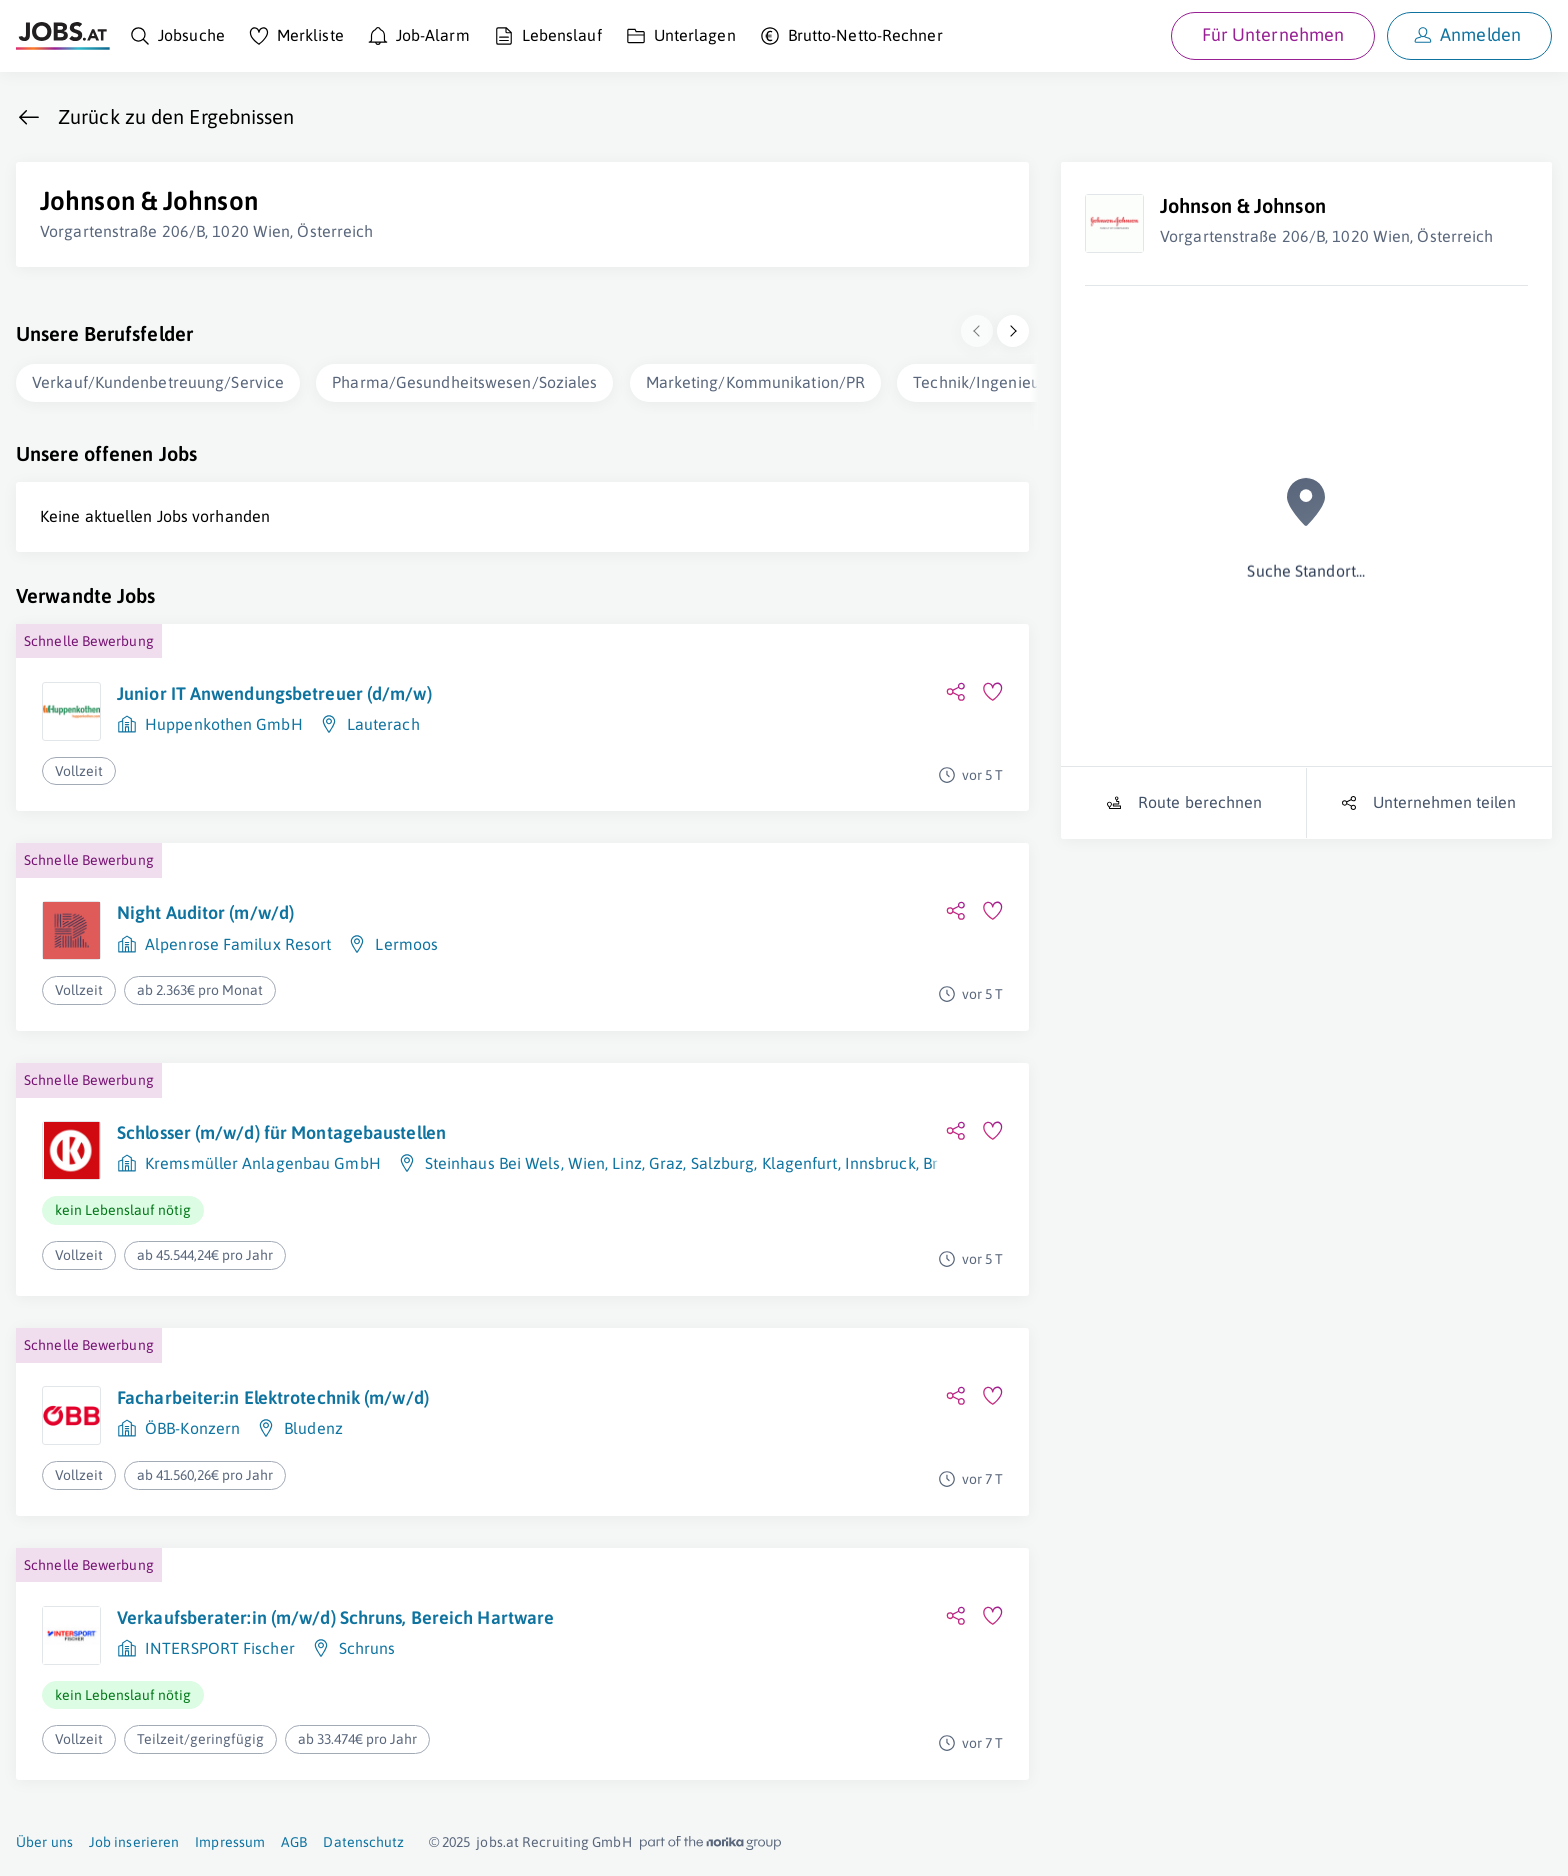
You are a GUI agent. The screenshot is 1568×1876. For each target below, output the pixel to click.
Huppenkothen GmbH (224, 724)
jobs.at (497, 1842)
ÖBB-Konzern (192, 1428)
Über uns (44, 1842)
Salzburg (723, 1163)
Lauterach (383, 724)
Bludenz (313, 1428)
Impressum (230, 1842)
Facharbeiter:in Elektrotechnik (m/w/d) (273, 1397)
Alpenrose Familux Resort (238, 944)
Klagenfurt (800, 1163)
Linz (626, 1163)
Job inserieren (134, 1842)
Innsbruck (880, 1163)
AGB (294, 1842)
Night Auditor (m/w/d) (205, 912)
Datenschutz (363, 1842)
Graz (666, 1163)
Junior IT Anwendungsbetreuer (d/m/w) (274, 693)
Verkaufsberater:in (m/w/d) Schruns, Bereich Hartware (335, 1617)
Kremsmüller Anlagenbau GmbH (263, 1163)
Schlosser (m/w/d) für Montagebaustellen (281, 1132)
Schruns (367, 1648)
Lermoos (406, 944)
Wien (586, 1163)
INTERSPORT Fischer (220, 1648)
